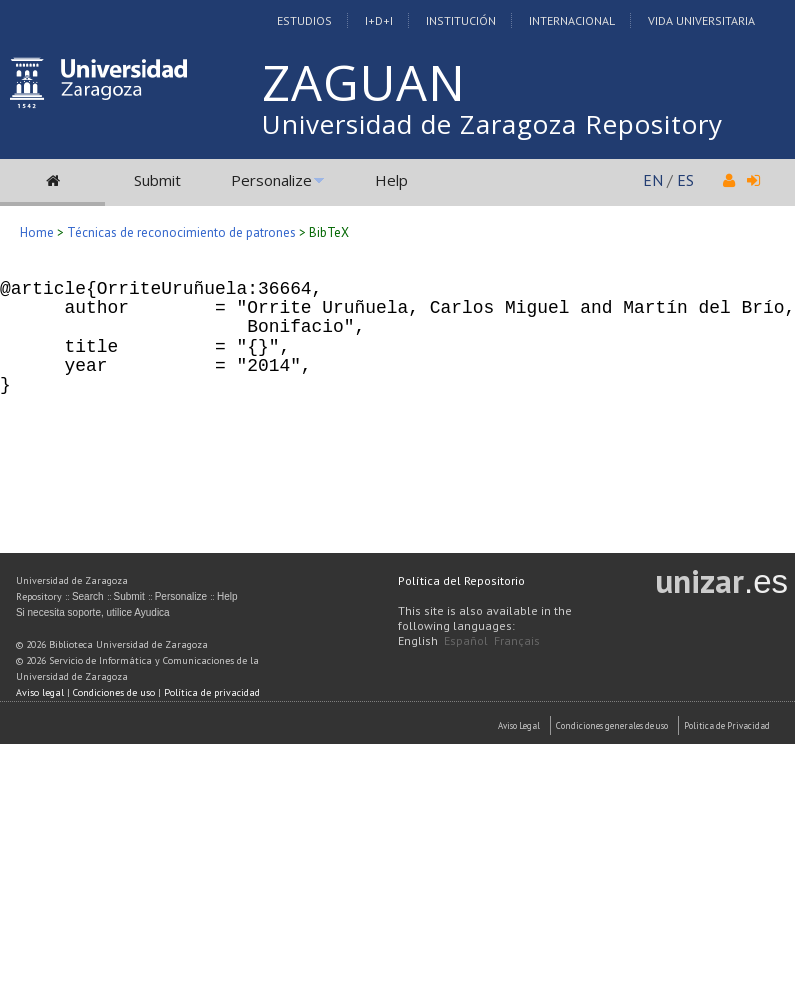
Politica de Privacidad (727, 725)
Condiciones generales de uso (612, 725)
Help (391, 180)
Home (37, 232)
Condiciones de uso (114, 692)
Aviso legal (40, 692)
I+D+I (379, 20)
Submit (157, 180)
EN (653, 180)
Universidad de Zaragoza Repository (492, 124)
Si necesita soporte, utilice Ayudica (93, 612)
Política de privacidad (212, 692)
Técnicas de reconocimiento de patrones (181, 232)
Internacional (572, 20)
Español (466, 640)
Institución (461, 20)
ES (685, 180)
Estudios (304, 20)
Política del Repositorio (461, 580)
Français (517, 640)
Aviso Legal (519, 725)
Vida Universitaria (701, 20)
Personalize (271, 180)
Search (88, 596)
